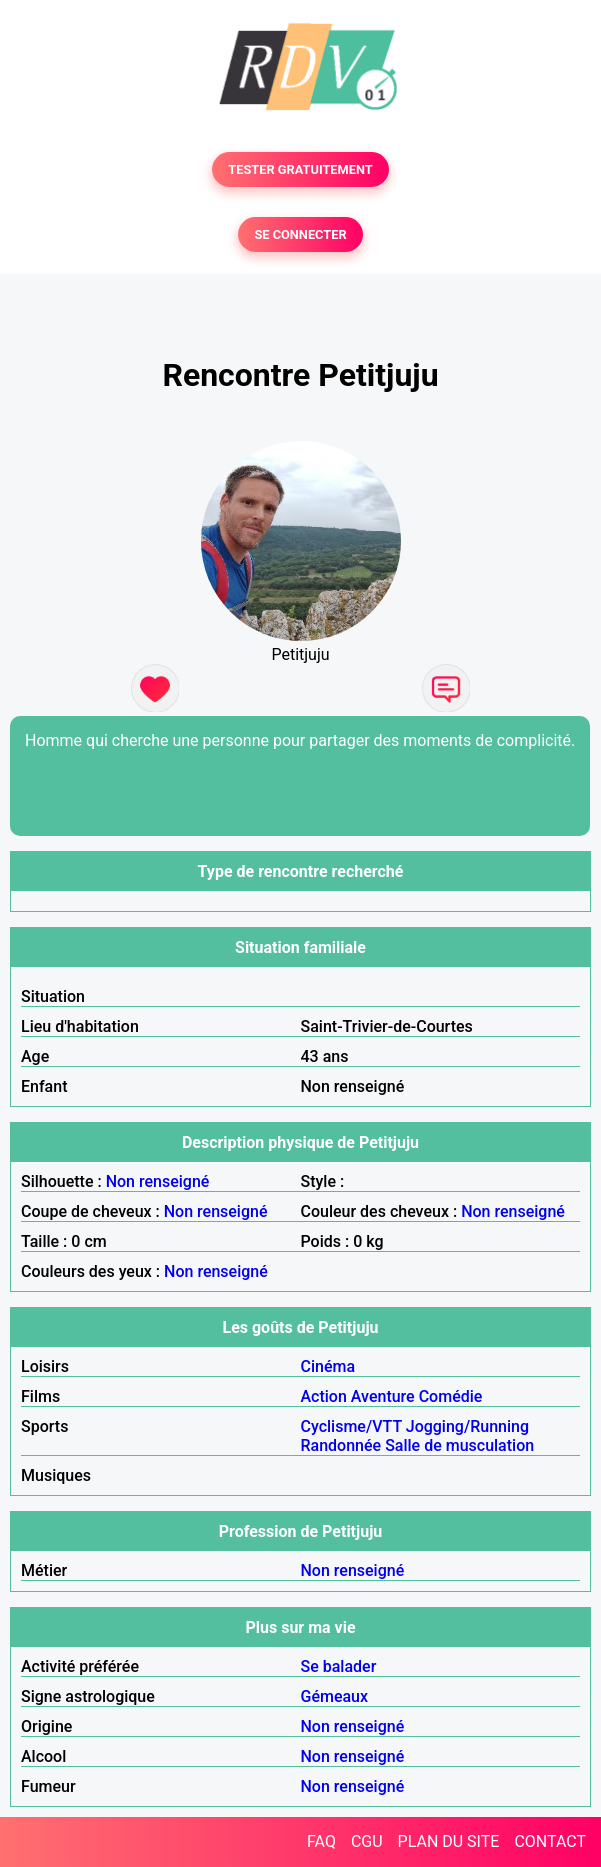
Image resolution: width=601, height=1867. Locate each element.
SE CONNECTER (300, 234)
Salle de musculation (459, 1445)
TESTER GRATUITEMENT (300, 169)
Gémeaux (335, 1696)
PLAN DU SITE (449, 1841)
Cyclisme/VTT (351, 1426)
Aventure (383, 1396)
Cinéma (328, 1366)
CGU (367, 1841)
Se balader (339, 1666)
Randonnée (341, 1445)
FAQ (321, 1841)
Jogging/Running (467, 1426)
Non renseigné (158, 1181)
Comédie (451, 1396)
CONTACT (550, 1841)
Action (324, 1396)
